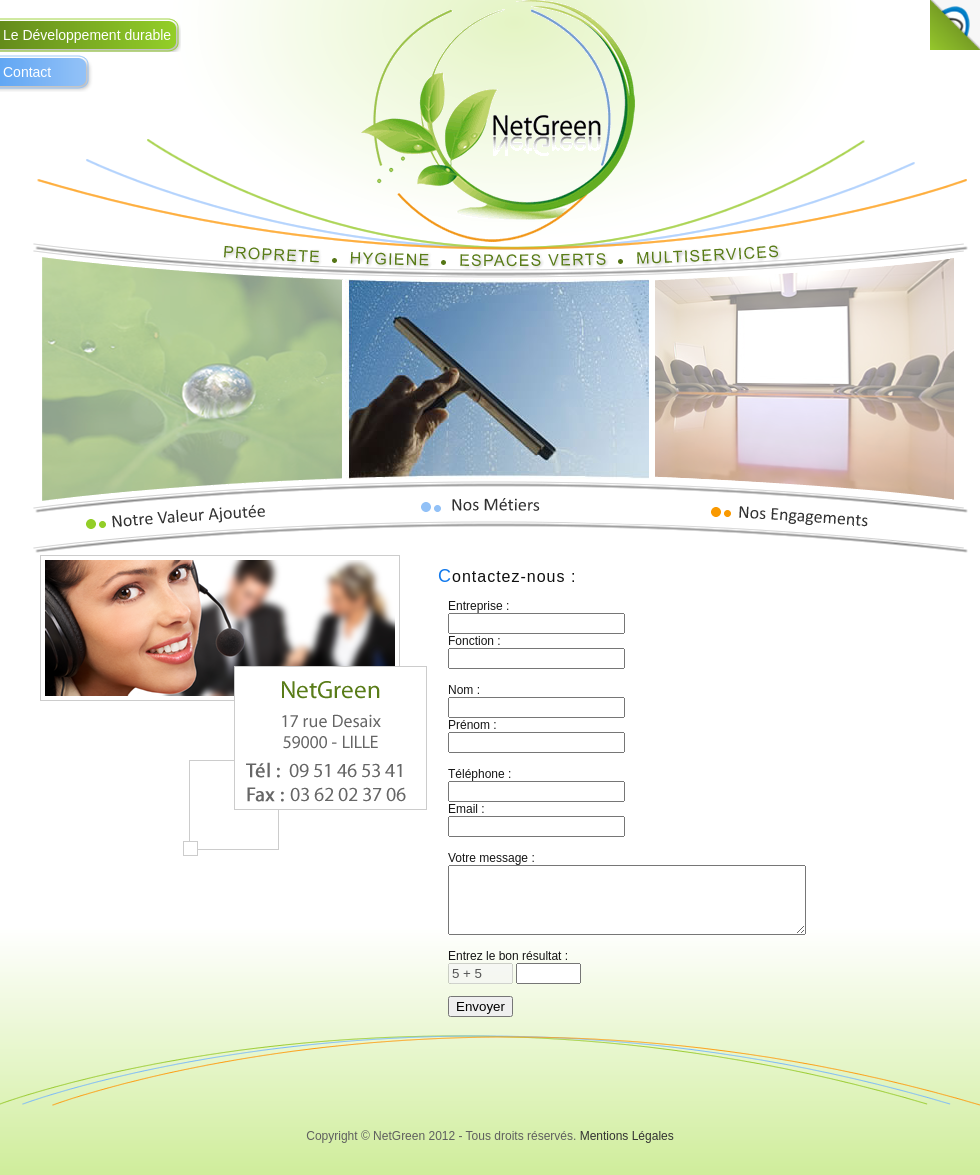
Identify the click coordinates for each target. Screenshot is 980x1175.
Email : (466, 809)
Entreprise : (478, 606)
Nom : (464, 690)
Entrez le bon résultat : (508, 968)
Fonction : (474, 641)
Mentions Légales (627, 1148)
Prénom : (472, 725)
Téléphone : (479, 774)
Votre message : (491, 858)
